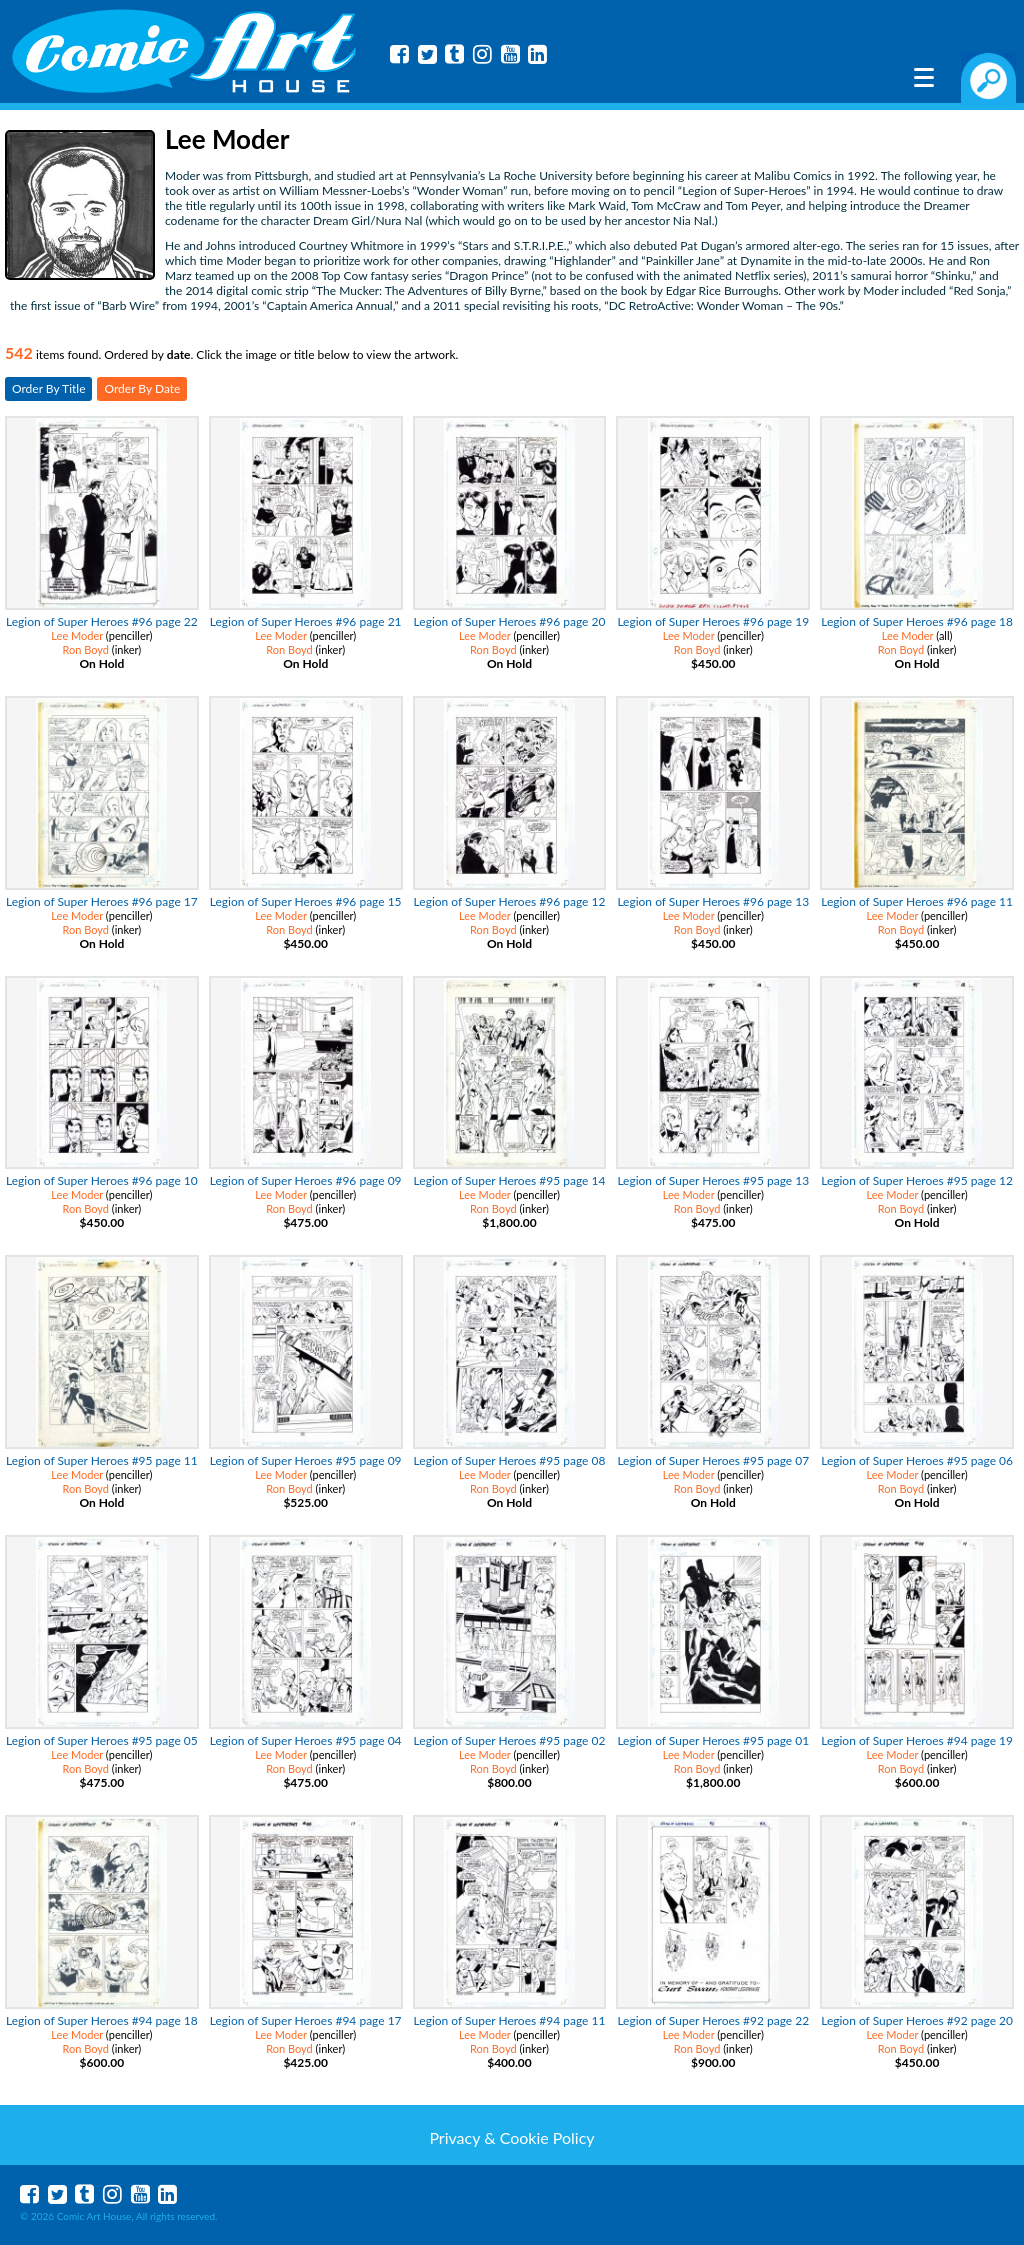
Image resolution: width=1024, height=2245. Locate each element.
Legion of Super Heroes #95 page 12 (917, 1180)
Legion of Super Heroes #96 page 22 (102, 621)
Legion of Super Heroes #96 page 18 (917, 621)
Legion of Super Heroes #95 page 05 (102, 1740)
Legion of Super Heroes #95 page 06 (917, 1460)
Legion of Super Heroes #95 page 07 (713, 1460)
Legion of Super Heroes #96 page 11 (917, 901)
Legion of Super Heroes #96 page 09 (306, 1180)
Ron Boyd (85, 649)
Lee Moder (77, 635)
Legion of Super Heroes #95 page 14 (510, 1180)
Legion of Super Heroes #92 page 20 (917, 2020)
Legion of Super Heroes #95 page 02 (510, 1740)
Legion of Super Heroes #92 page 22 (713, 2020)
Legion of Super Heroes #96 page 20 (510, 621)
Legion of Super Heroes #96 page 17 (102, 901)
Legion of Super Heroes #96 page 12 (510, 901)
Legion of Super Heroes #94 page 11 (510, 2020)
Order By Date (142, 388)
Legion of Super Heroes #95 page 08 (510, 1460)
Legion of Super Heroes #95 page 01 (713, 1740)
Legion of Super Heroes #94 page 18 (102, 2020)
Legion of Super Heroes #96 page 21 (306, 621)
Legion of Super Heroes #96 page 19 (713, 621)
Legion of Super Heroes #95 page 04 (306, 1740)
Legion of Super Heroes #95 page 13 (713, 1180)
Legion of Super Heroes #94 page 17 (306, 2020)
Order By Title (48, 388)
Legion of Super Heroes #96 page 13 (713, 901)
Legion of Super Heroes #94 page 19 (917, 1740)
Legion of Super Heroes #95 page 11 (102, 1460)
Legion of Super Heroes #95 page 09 (306, 1460)
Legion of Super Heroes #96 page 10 (102, 1180)
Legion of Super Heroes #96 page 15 (306, 901)
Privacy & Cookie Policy (511, 2137)
